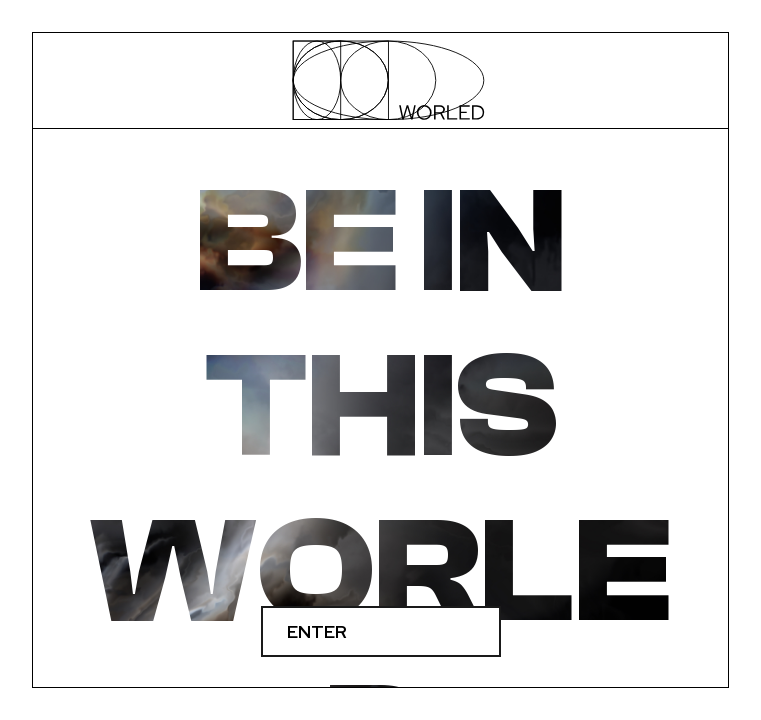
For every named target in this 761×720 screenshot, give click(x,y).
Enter (317, 631)
